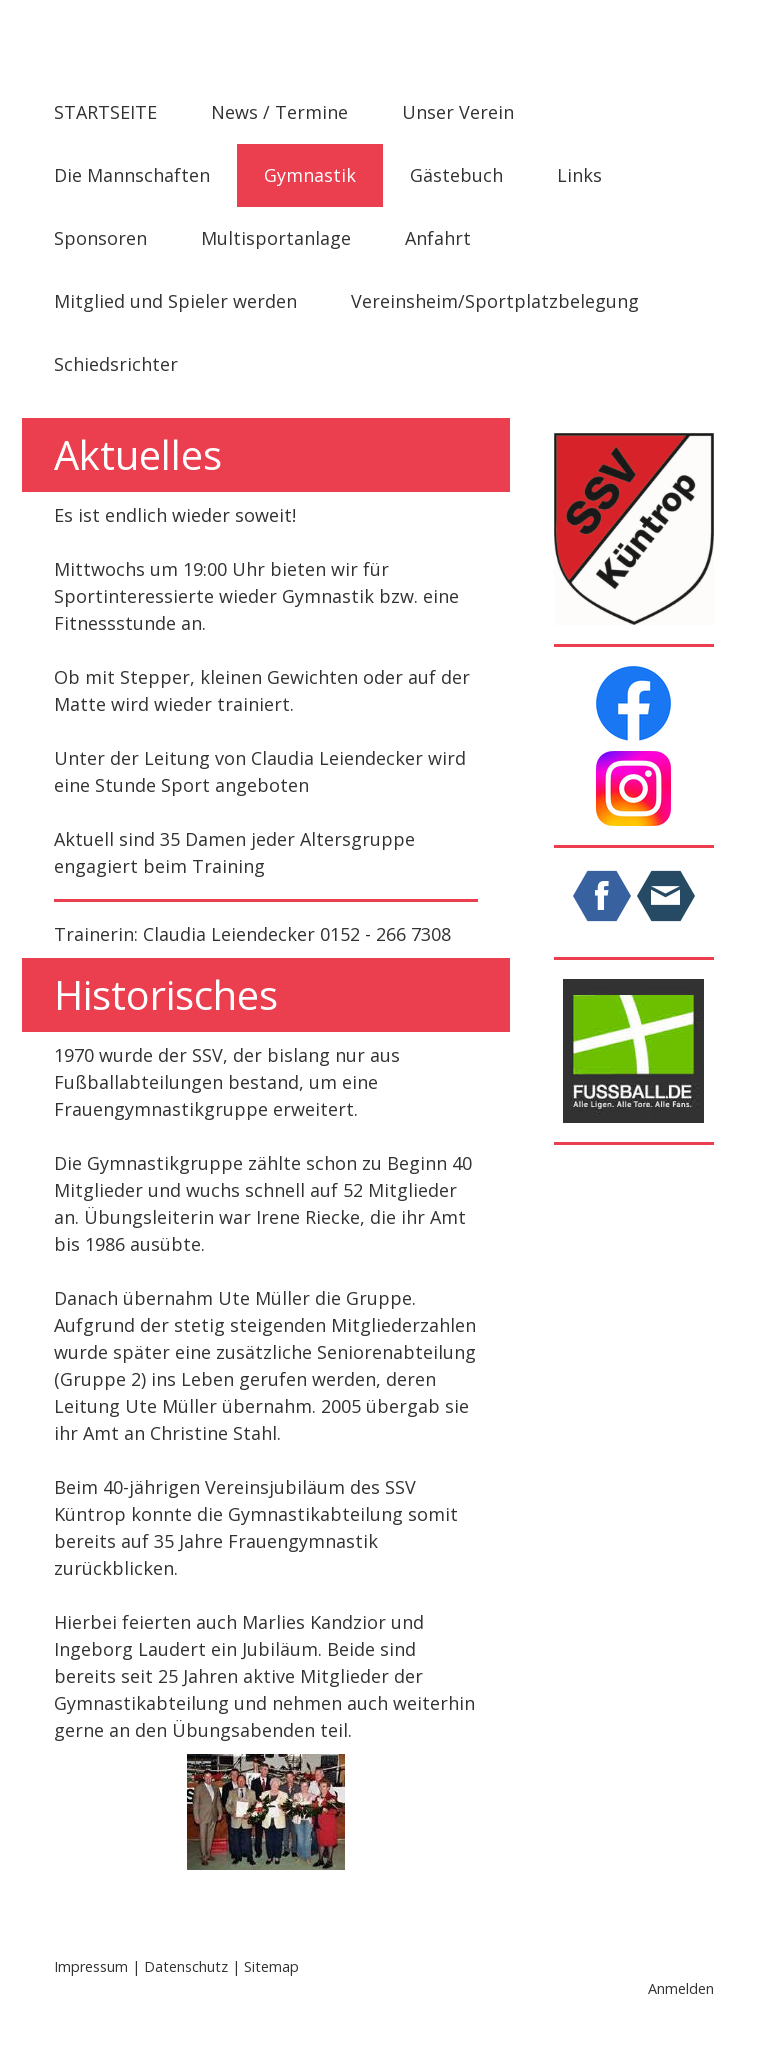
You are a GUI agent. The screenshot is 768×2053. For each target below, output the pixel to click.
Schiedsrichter (116, 364)
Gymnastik (310, 175)
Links (579, 175)
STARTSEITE (105, 112)
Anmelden (681, 1988)
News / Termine (279, 112)
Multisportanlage (276, 238)
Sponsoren (100, 238)
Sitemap (271, 1966)
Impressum (91, 1966)
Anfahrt (438, 238)
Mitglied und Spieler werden (175, 301)
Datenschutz (186, 1966)
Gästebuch (456, 175)
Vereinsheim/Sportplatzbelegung (495, 301)
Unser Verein (458, 112)
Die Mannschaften (132, 175)
